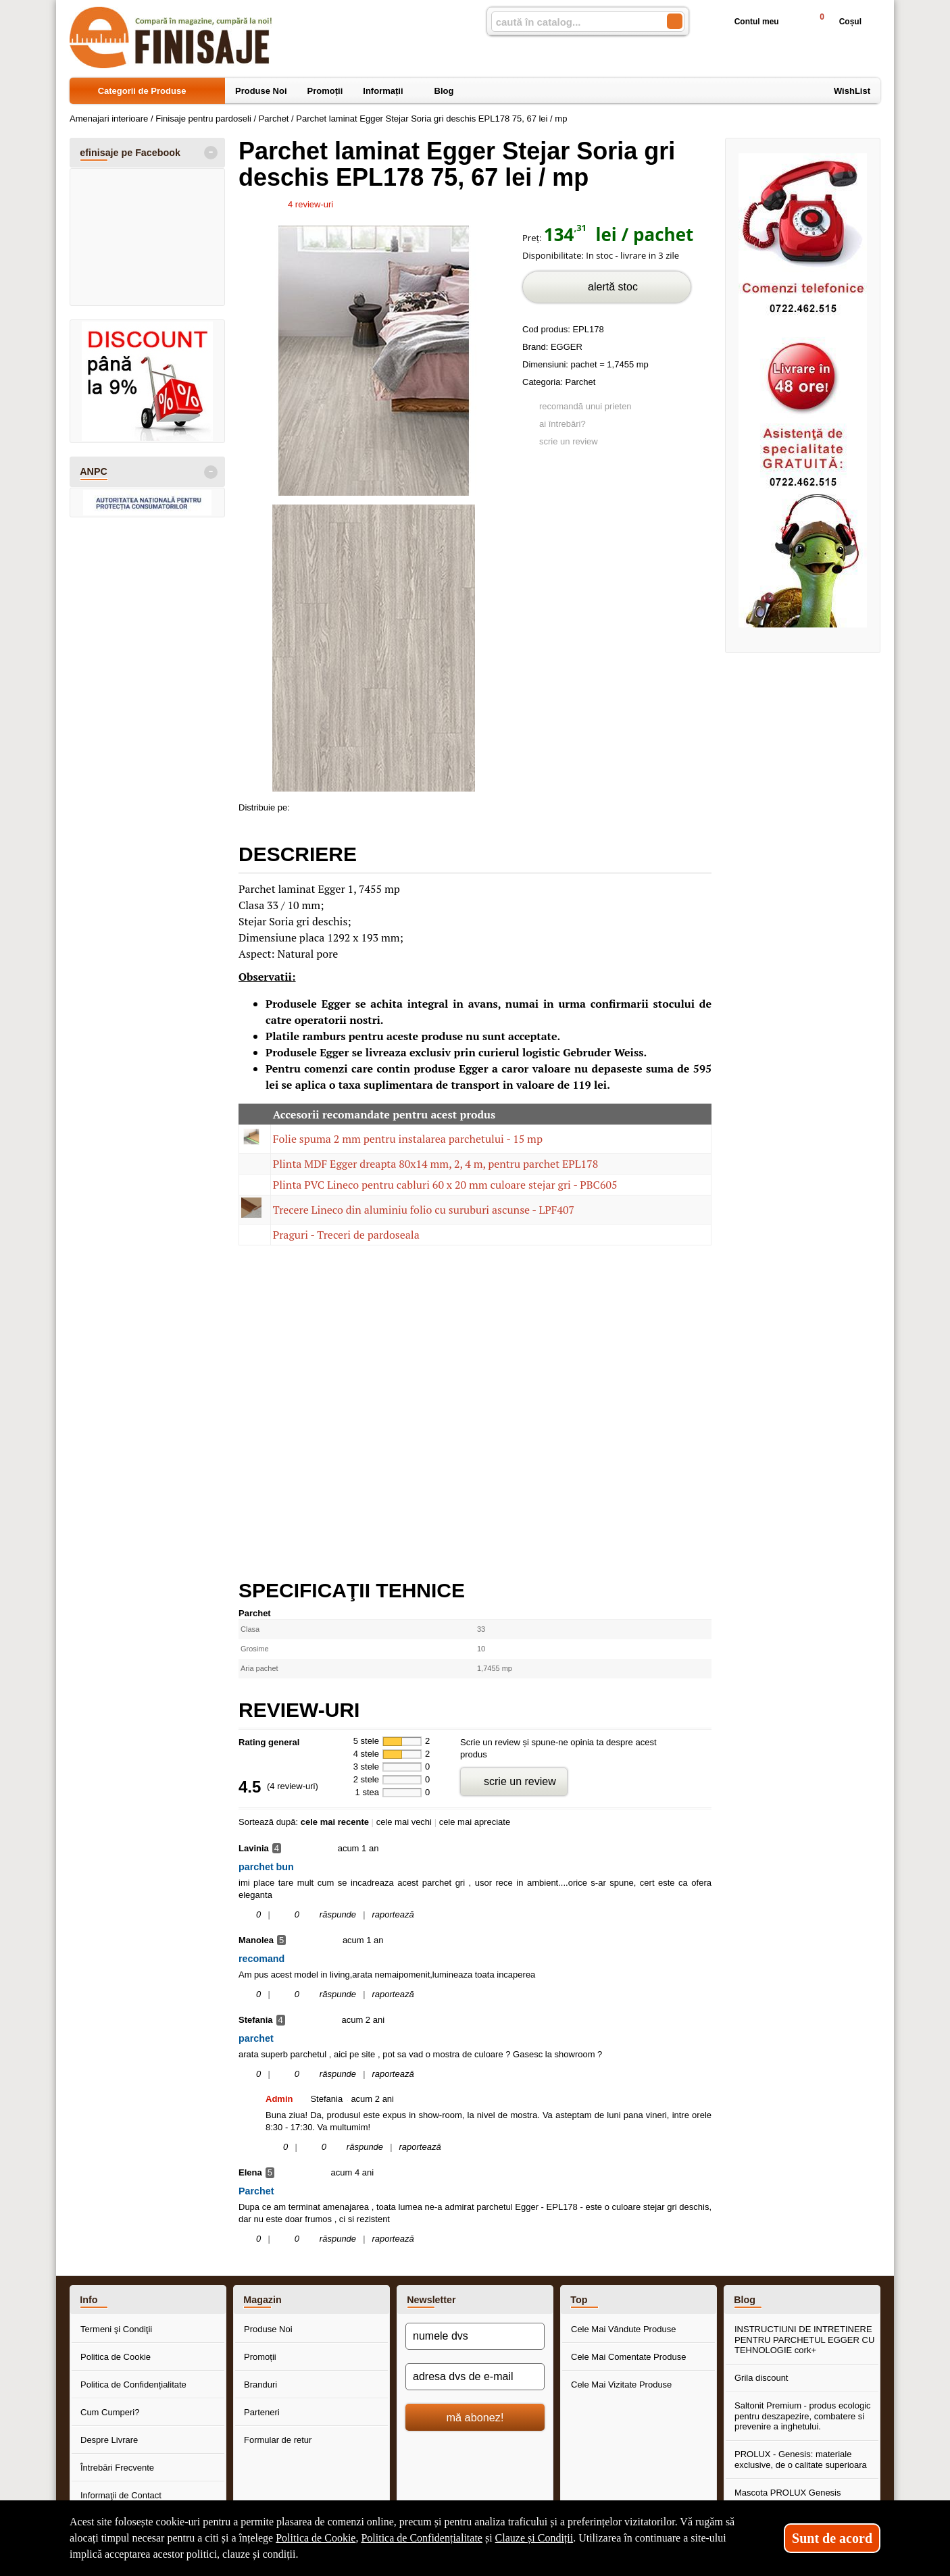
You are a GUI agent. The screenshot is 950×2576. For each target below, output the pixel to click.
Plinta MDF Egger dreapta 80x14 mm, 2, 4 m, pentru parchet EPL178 (436, 1163)
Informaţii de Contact (120, 2495)
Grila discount (761, 2378)
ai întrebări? (562, 424)
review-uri (310, 204)
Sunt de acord (832, 2538)
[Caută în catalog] (674, 21)
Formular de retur (277, 2440)
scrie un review (568, 441)
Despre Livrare (109, 2440)
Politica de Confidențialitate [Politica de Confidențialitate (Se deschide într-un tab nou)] (421, 2538)
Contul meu (746, 21)
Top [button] (578, 2299)
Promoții (260, 2357)
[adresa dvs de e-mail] (475, 2376)
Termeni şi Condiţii (116, 2329)
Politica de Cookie (115, 2357)
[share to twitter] (359, 805)
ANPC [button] (93, 471)
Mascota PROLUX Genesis (787, 2493)
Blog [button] (744, 2299)
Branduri (260, 2384)
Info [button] (88, 2299)
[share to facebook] (303, 805)
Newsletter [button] (431, 2299)
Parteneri (262, 2412)
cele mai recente (335, 1822)
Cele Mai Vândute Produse (623, 2329)
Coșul (834, 21)
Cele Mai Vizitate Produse (621, 2384)
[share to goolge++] (331, 805)
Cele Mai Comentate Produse (628, 2357)
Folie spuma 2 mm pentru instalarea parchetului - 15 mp (408, 1138)
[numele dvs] (475, 2336)
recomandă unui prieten (585, 406)
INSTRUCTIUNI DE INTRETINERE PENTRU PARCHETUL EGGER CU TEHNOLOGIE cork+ (804, 2339)
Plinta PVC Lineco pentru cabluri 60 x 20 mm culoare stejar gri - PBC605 (445, 1184)
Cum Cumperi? (109, 2412)
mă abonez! (475, 2417)
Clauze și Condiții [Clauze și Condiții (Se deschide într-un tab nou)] (534, 2538)
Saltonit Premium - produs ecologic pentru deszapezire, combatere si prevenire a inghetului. (802, 2415)
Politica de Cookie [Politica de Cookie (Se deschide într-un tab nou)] (315, 2538)
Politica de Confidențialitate (133, 2384)
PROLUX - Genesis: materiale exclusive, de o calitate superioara (800, 2459)
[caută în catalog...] (574, 22)
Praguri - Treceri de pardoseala (346, 1234)
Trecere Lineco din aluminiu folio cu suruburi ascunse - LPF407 (423, 1209)
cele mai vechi (404, 1822)
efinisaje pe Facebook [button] (130, 152)
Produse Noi (268, 2329)
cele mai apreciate (475, 1822)
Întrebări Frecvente (117, 2468)
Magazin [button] (262, 2299)
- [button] (211, 152)
